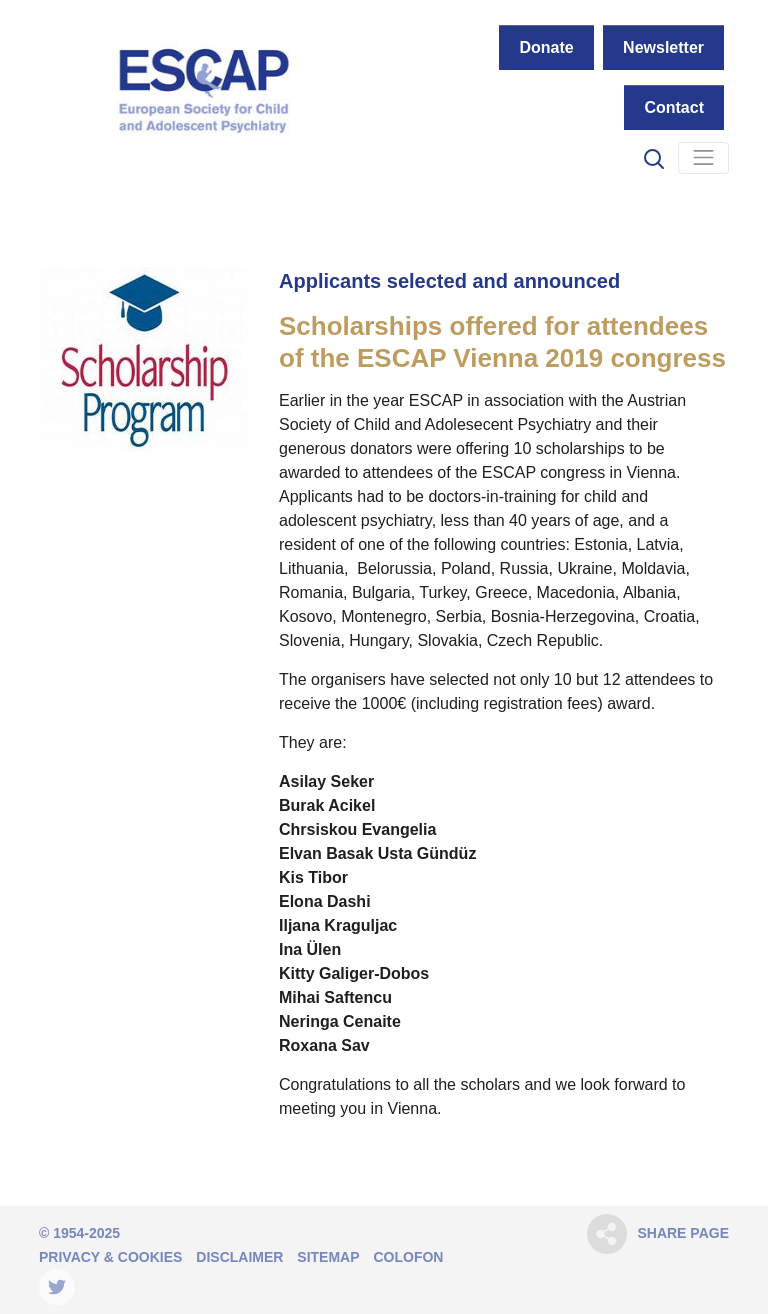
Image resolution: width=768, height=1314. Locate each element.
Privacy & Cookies (110, 1257)
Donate (546, 47)
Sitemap (328, 1257)
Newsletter (663, 47)
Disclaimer (239, 1257)
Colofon (408, 1257)
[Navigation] (703, 158)
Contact (674, 107)
